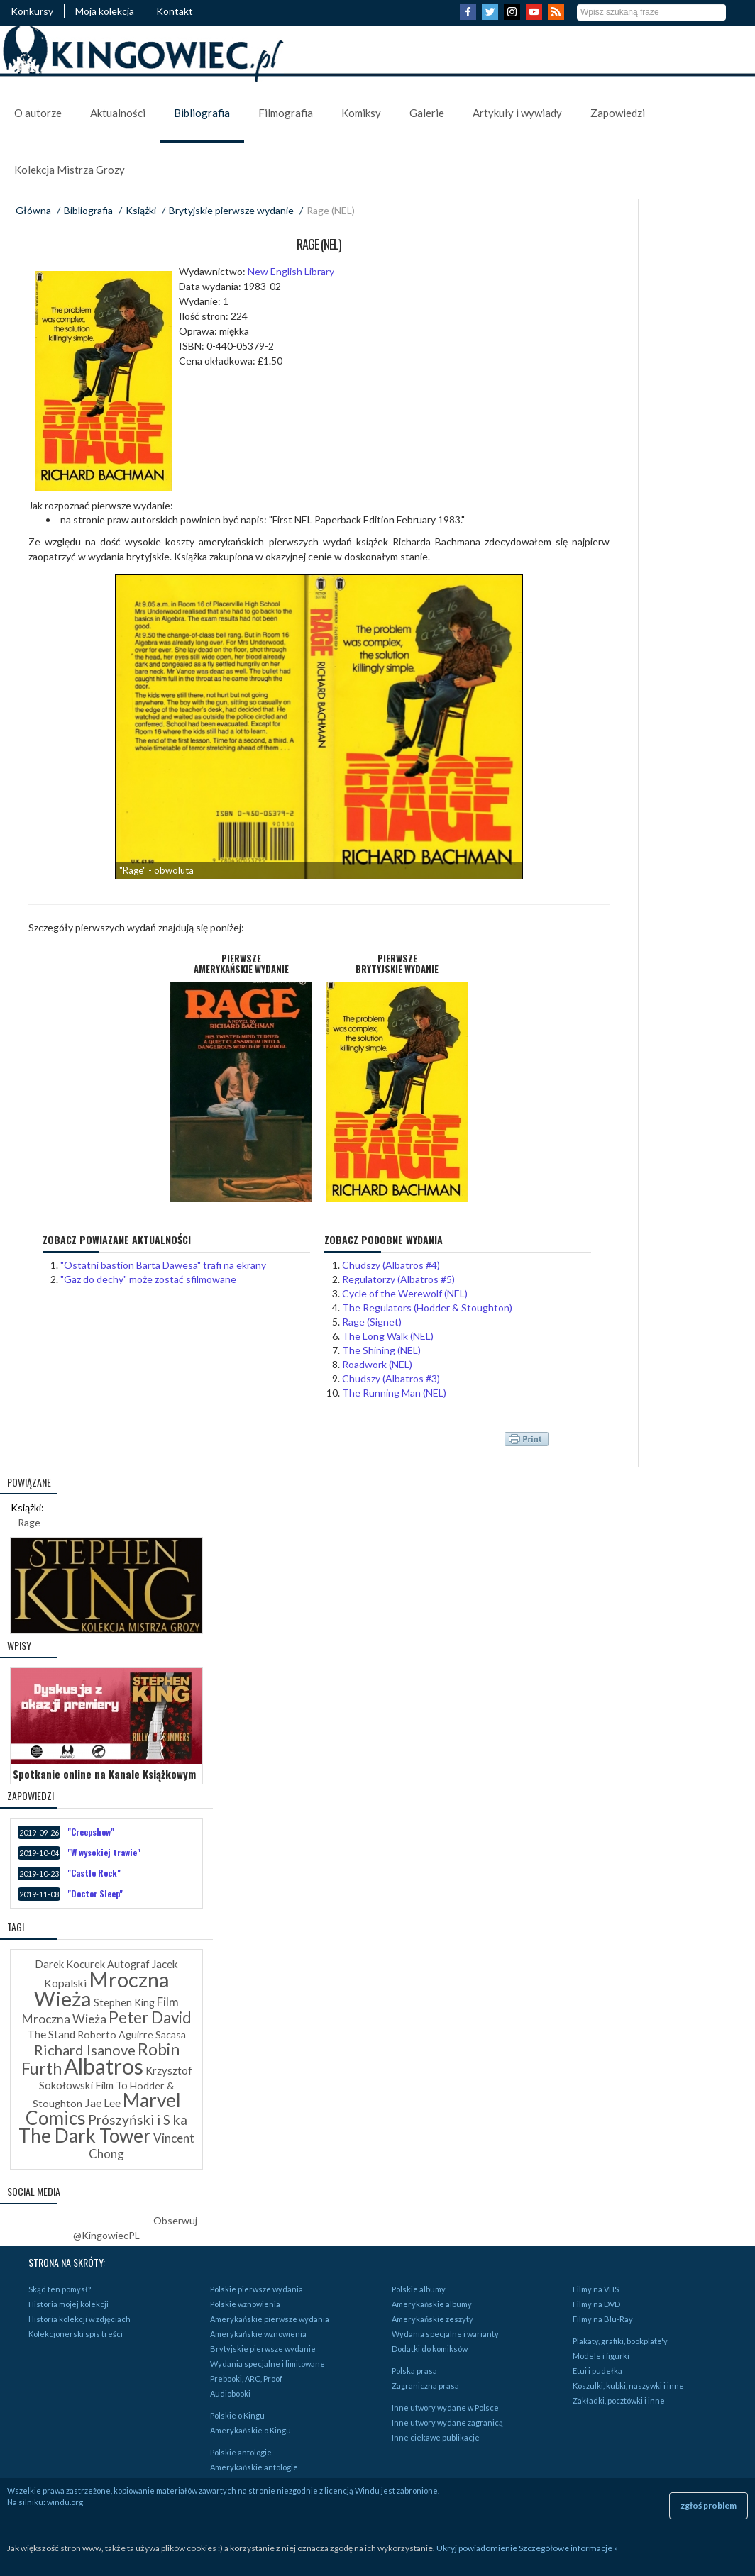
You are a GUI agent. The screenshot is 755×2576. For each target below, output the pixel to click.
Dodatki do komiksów (430, 2348)
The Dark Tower (84, 2135)
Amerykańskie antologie (254, 2467)
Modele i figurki (601, 2355)
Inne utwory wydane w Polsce (445, 2407)
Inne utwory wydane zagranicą (447, 2422)
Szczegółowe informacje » (568, 2548)
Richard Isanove (85, 2049)
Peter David (150, 2017)
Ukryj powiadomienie (476, 2548)
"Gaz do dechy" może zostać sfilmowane (148, 1279)
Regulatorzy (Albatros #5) (398, 1279)
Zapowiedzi (617, 112)
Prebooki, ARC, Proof (246, 2378)
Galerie (426, 112)
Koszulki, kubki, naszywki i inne (628, 2385)
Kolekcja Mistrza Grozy (69, 169)
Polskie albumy (419, 2289)
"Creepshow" (90, 1832)
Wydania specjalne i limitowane (267, 2363)
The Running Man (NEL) (394, 1393)
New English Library (291, 271)
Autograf (128, 1964)
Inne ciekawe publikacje (436, 2437)
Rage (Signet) (372, 1322)
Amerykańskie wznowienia (258, 2333)
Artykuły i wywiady (517, 112)
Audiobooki (230, 2393)
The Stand (51, 2034)
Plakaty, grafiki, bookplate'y (620, 2340)
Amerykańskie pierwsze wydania (269, 2319)
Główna (33, 210)
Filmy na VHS (596, 2289)
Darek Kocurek (70, 1964)
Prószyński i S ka (137, 2119)
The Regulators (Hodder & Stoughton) (427, 1307)
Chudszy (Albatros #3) (391, 1378)
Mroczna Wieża (102, 1989)
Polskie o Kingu (237, 2415)
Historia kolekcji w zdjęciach (79, 2319)
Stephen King (124, 2003)
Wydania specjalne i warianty (445, 2333)
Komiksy (361, 112)
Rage (29, 1522)
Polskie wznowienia (245, 2304)
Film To (111, 2086)
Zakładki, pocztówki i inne (619, 2400)
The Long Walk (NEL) (388, 1336)
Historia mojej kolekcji (68, 2304)
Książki (141, 210)
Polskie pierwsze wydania (256, 2289)
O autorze (38, 112)
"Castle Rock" (94, 1873)
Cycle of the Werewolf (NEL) (405, 1293)
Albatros (103, 2066)
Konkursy (32, 11)
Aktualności (117, 112)
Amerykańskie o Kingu (250, 2430)
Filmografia (285, 112)
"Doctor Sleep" (95, 1893)
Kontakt (174, 11)
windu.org (65, 2501)
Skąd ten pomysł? (59, 2289)
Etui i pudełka (597, 2370)
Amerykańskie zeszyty (432, 2319)
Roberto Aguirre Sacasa (131, 2034)
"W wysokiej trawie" (103, 1852)
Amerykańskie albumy (432, 2304)
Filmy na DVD (596, 2304)
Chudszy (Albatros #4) (391, 1265)
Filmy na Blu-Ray (603, 2319)
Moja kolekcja (104, 11)
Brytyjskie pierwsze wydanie (231, 210)
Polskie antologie (241, 2452)
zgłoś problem (708, 2505)
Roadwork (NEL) (377, 1364)
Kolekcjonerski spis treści (75, 2333)
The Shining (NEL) (381, 1350)
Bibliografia (202, 112)
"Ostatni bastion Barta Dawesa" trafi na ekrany (163, 1265)
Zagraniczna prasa (425, 2385)
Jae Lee (102, 2102)
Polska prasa (414, 2370)
